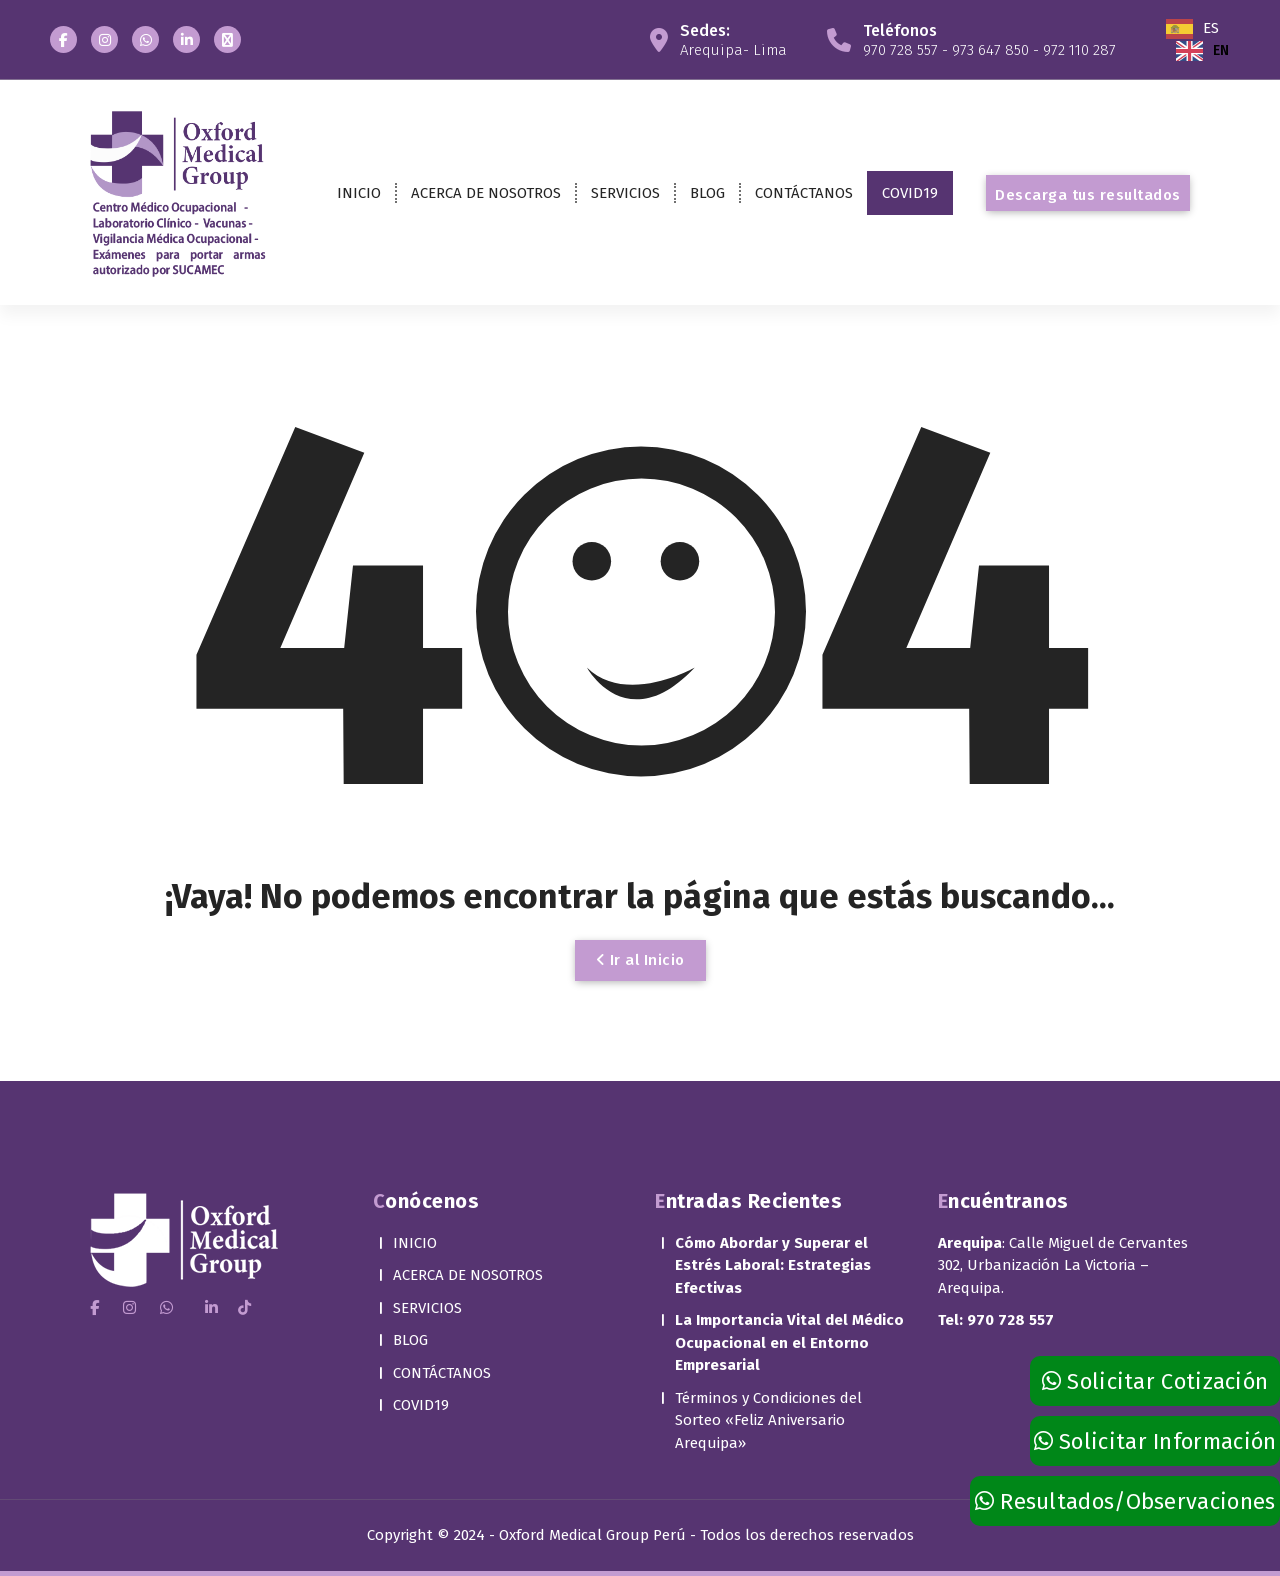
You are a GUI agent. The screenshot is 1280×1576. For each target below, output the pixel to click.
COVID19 (910, 193)
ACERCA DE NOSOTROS (486, 193)
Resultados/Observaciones (1125, 1501)
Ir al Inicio (640, 960)
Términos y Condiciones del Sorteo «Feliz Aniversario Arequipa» (768, 1375)
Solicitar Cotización (1155, 1381)
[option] (1202, 51)
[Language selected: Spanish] (1223, 39)
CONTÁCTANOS (804, 193)
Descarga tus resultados (1088, 195)
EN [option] (1221, 50)
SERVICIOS (625, 193)
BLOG (707, 193)
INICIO (359, 193)
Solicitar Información (1155, 1441)
